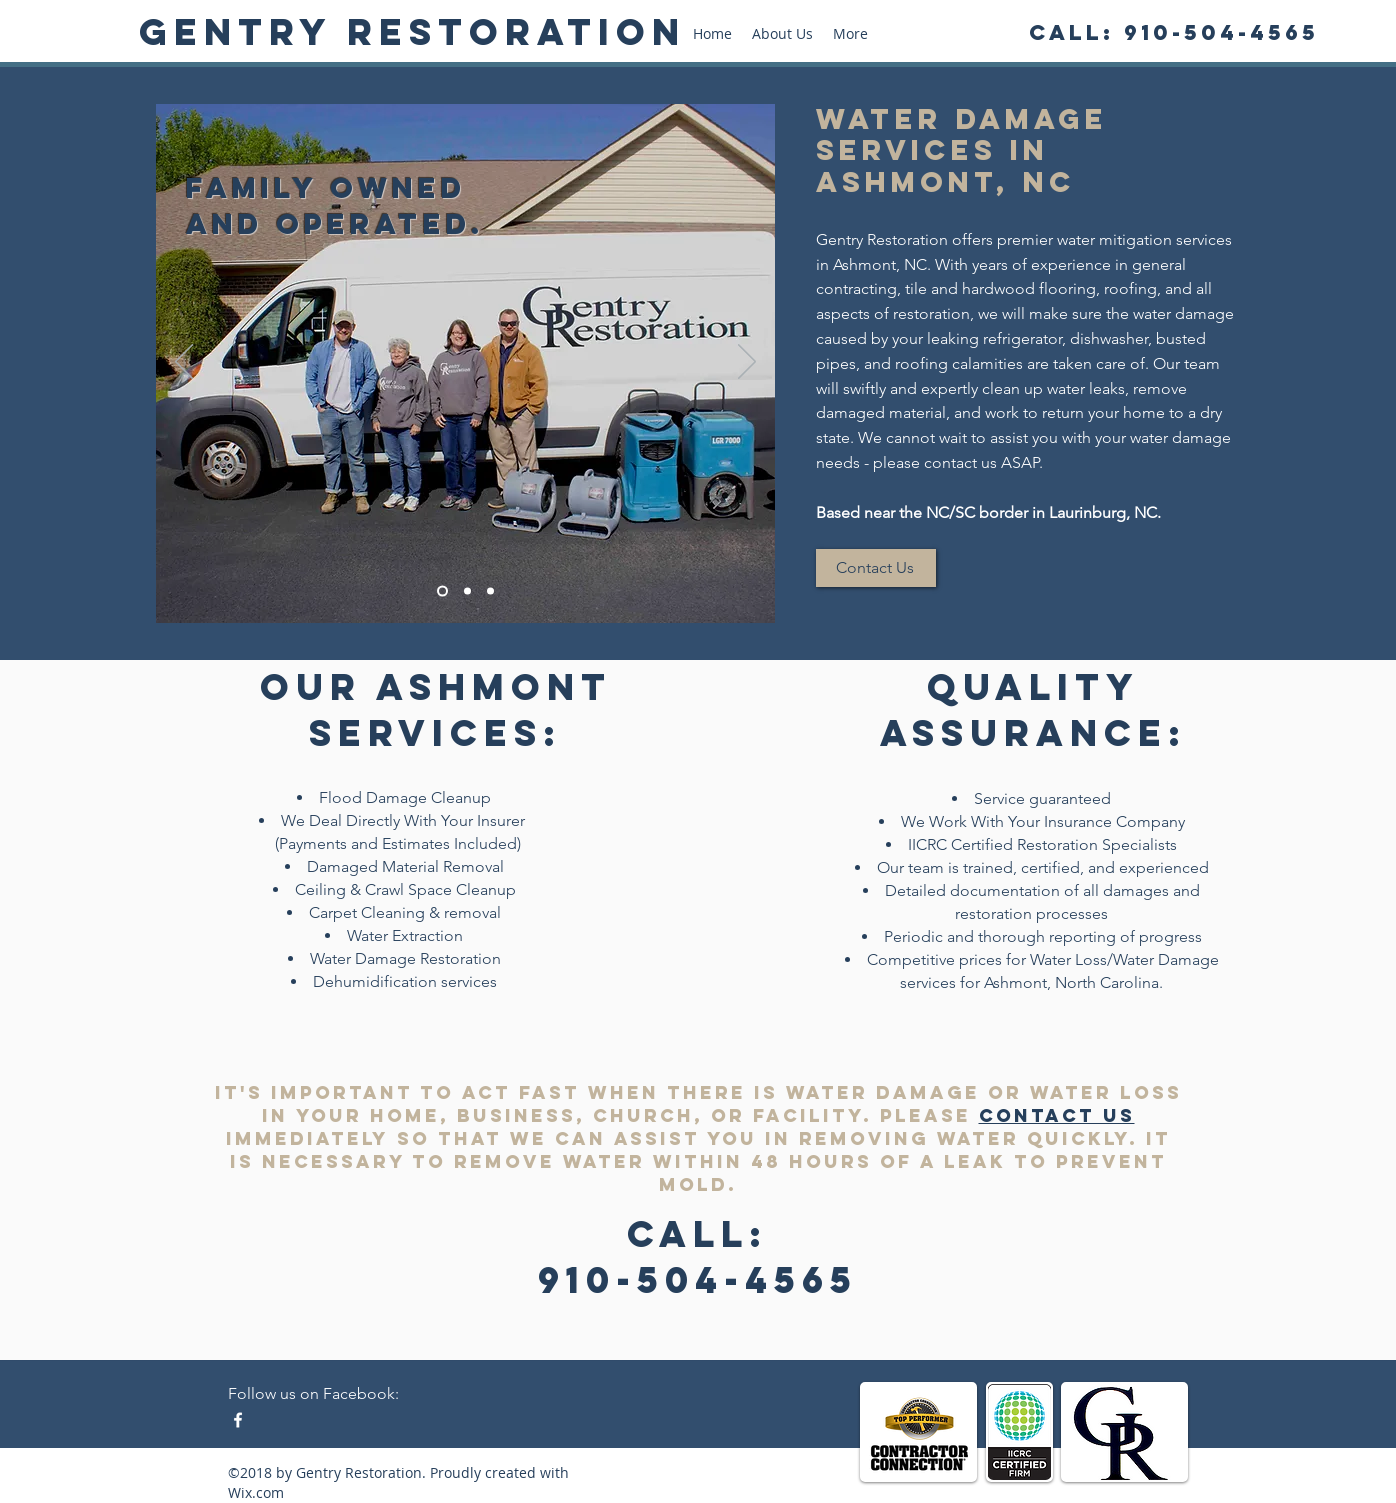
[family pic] (442, 591)
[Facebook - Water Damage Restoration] (238, 1420)
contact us (1057, 1115)
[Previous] (184, 363)
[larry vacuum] (490, 591)
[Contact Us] (876, 568)
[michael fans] (467, 591)
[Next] (747, 363)
